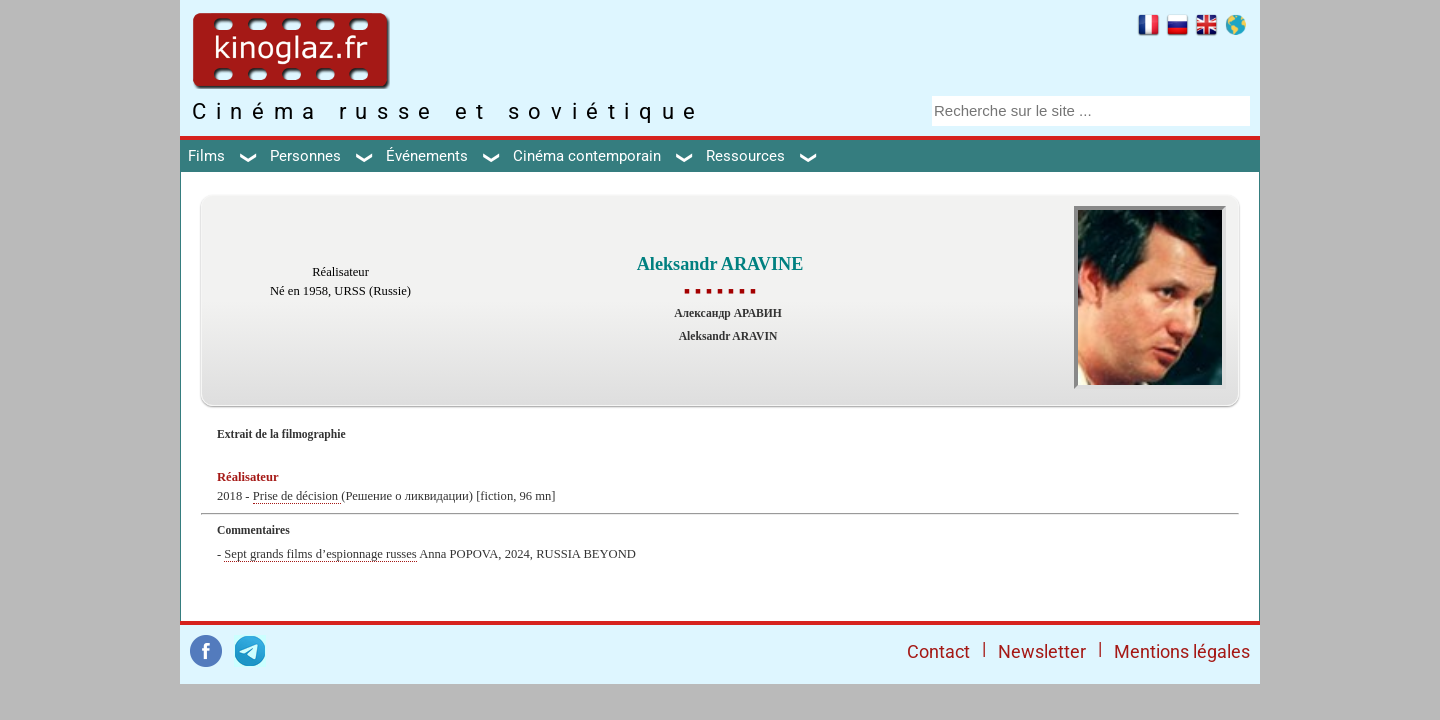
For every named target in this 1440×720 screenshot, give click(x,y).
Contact (938, 651)
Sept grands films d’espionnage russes (320, 554)
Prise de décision (297, 496)
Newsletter (1042, 651)
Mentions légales (1182, 651)
